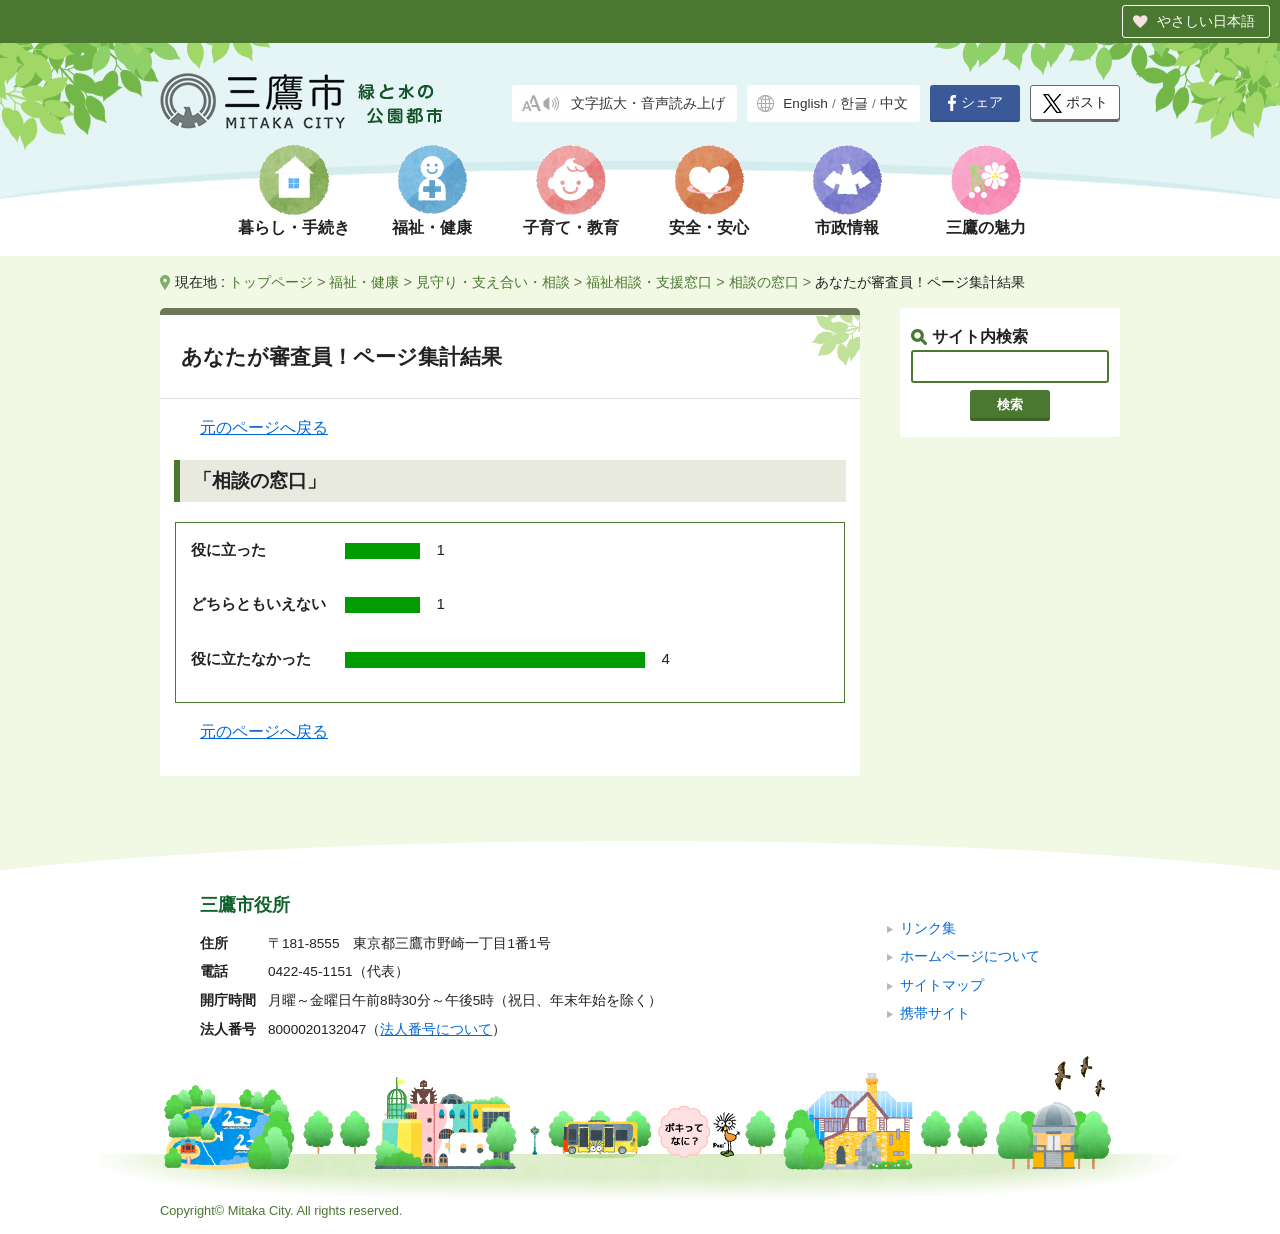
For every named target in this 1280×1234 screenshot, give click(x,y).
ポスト (1075, 103)
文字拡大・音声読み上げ (648, 103)
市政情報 (847, 227)
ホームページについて (970, 956)
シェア (975, 103)
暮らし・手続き (294, 227)
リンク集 (928, 928)
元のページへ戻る (264, 427)
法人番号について (436, 1029)
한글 (854, 103)
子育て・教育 (571, 227)
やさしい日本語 (1206, 21)
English (805, 103)
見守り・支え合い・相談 (493, 282)
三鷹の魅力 (986, 227)
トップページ (271, 282)
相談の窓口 (764, 282)
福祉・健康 (432, 227)
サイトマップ (942, 985)
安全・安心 (709, 227)
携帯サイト (935, 1013)
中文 (894, 103)
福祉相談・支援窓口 (649, 282)
